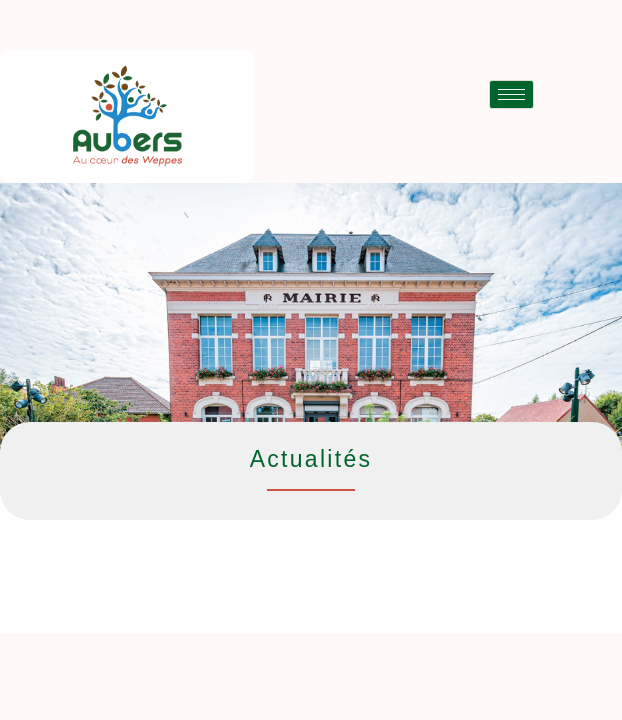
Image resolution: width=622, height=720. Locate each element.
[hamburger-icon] (511, 94)
